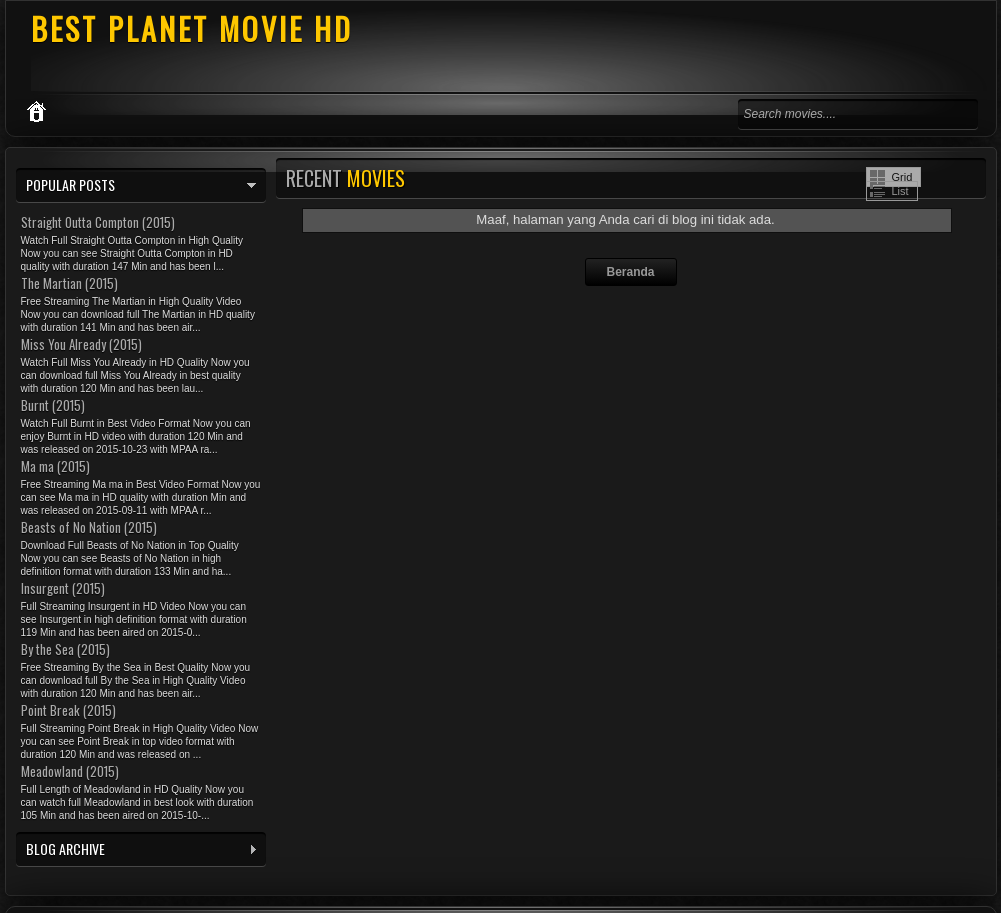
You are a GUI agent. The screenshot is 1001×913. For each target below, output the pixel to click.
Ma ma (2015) (55, 466)
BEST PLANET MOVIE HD (192, 28)
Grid (902, 177)
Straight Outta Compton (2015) (98, 222)
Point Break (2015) (68, 710)
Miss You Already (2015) (81, 344)
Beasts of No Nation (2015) (89, 527)
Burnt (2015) (53, 405)
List (900, 191)
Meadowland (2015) (70, 771)
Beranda (630, 272)
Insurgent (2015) (63, 588)
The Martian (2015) (69, 283)
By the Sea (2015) (65, 649)
